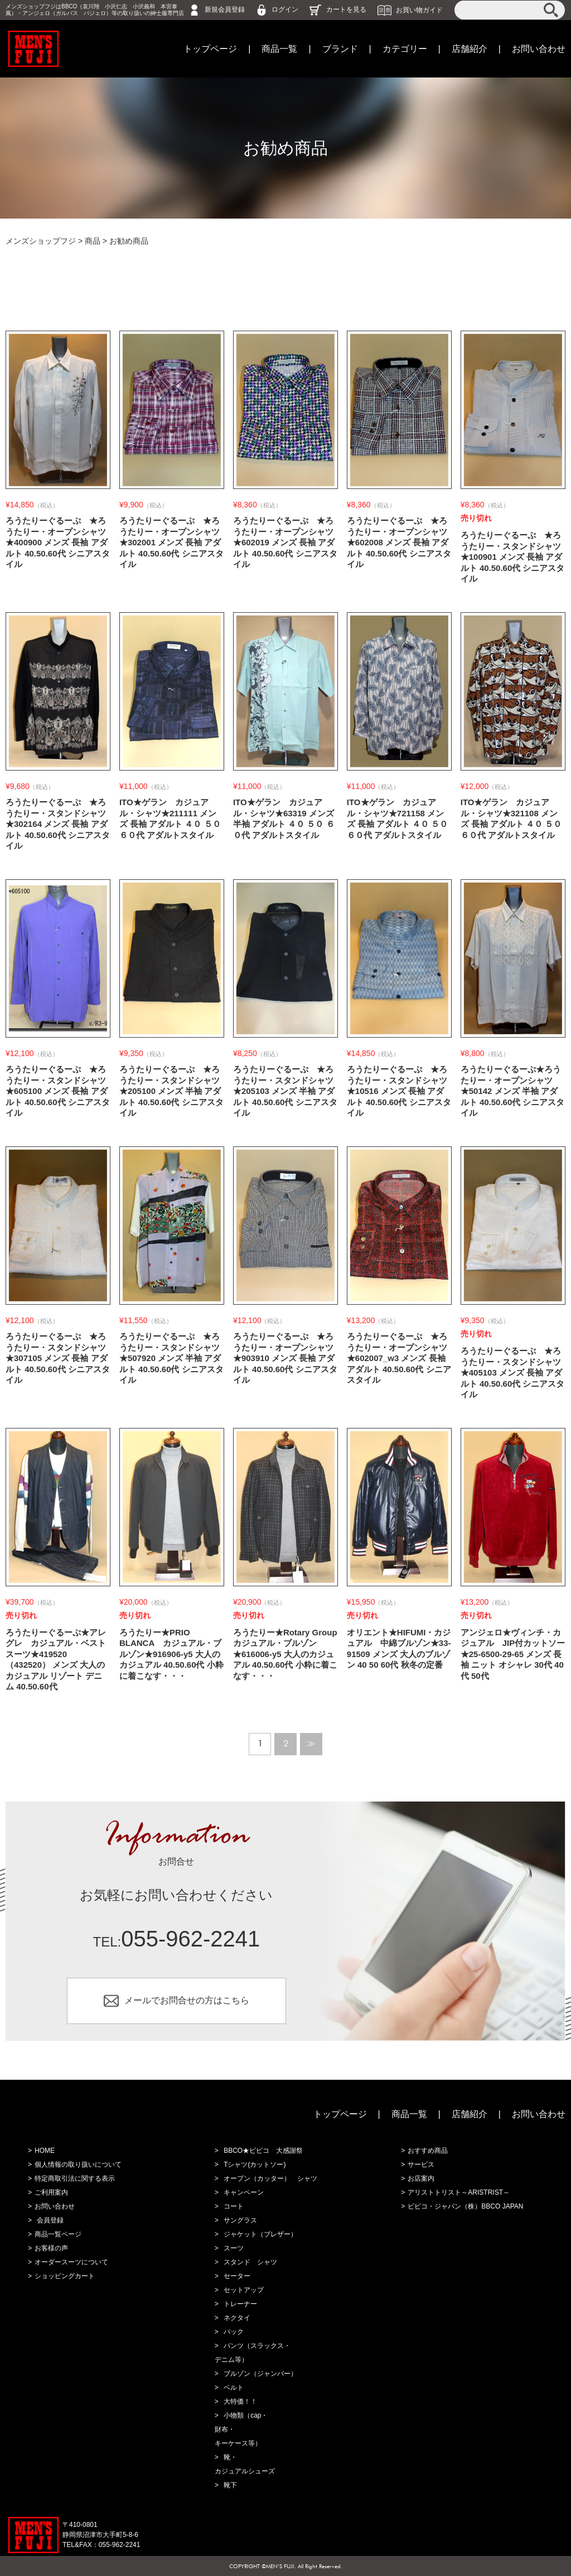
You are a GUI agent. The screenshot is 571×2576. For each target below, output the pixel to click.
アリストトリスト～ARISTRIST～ (459, 2192)
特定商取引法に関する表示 (75, 2178)
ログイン (285, 9)
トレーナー (240, 2304)
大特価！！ (240, 2401)
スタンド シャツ (250, 2262)
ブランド (340, 49)
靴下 (230, 2485)
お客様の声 (51, 2248)
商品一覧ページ (58, 2234)
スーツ (234, 2248)
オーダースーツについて (71, 2262)
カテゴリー (405, 49)
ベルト (234, 2387)
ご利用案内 (51, 2192)
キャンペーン (244, 2192)
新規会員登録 (225, 9)
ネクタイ (237, 2318)
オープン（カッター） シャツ (270, 2178)
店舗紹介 (469, 49)
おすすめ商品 (428, 2150)
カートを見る (346, 9)
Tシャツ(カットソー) (255, 2164)
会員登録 (50, 2220)
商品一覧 (279, 49)
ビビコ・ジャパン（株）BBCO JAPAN (465, 2206)
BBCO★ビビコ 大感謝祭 (263, 2150)
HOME (45, 2150)
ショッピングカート (65, 2276)
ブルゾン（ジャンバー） (260, 2374)
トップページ (210, 49)
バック (234, 2332)
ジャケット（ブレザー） (260, 2234)
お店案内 (421, 2178)
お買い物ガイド (419, 9)
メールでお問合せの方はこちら (186, 2000)
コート (234, 2206)
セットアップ (244, 2290)
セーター (237, 2276)
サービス (421, 2164)
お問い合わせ (538, 49)
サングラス (240, 2220)
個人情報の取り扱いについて (78, 2164)
